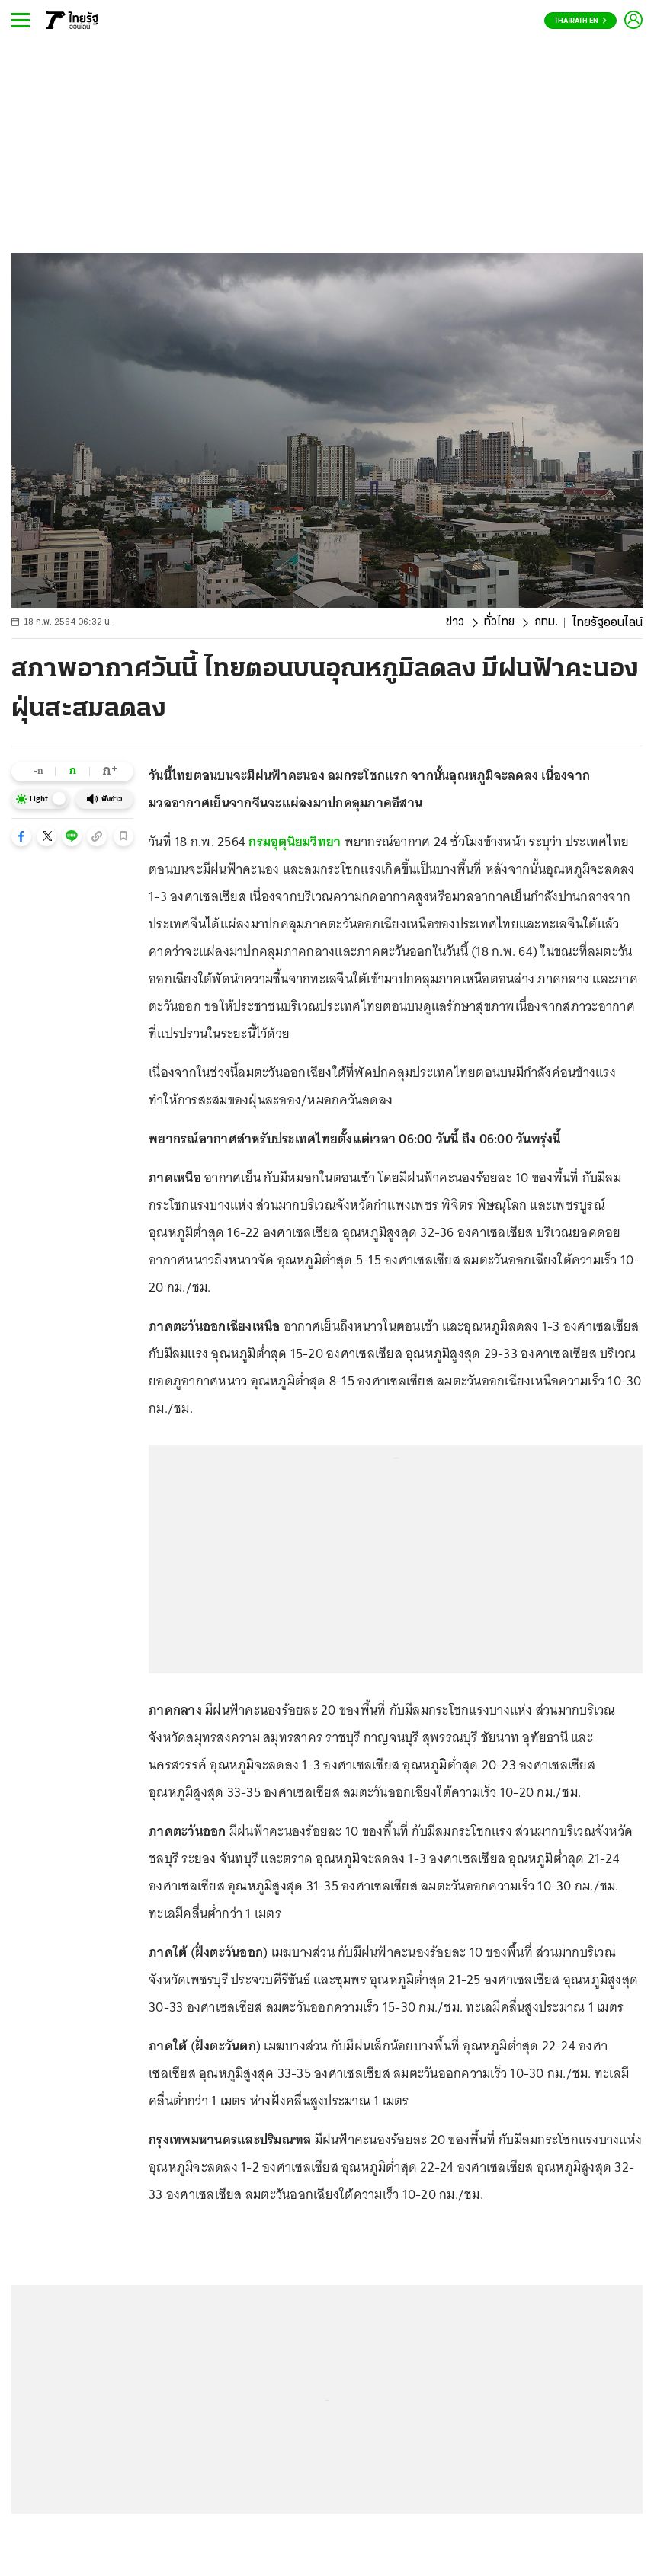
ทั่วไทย (498, 623)
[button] (21, 836)
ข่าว (453, 623)
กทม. (546, 623)
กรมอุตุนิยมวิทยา (294, 841)
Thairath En (580, 21)
